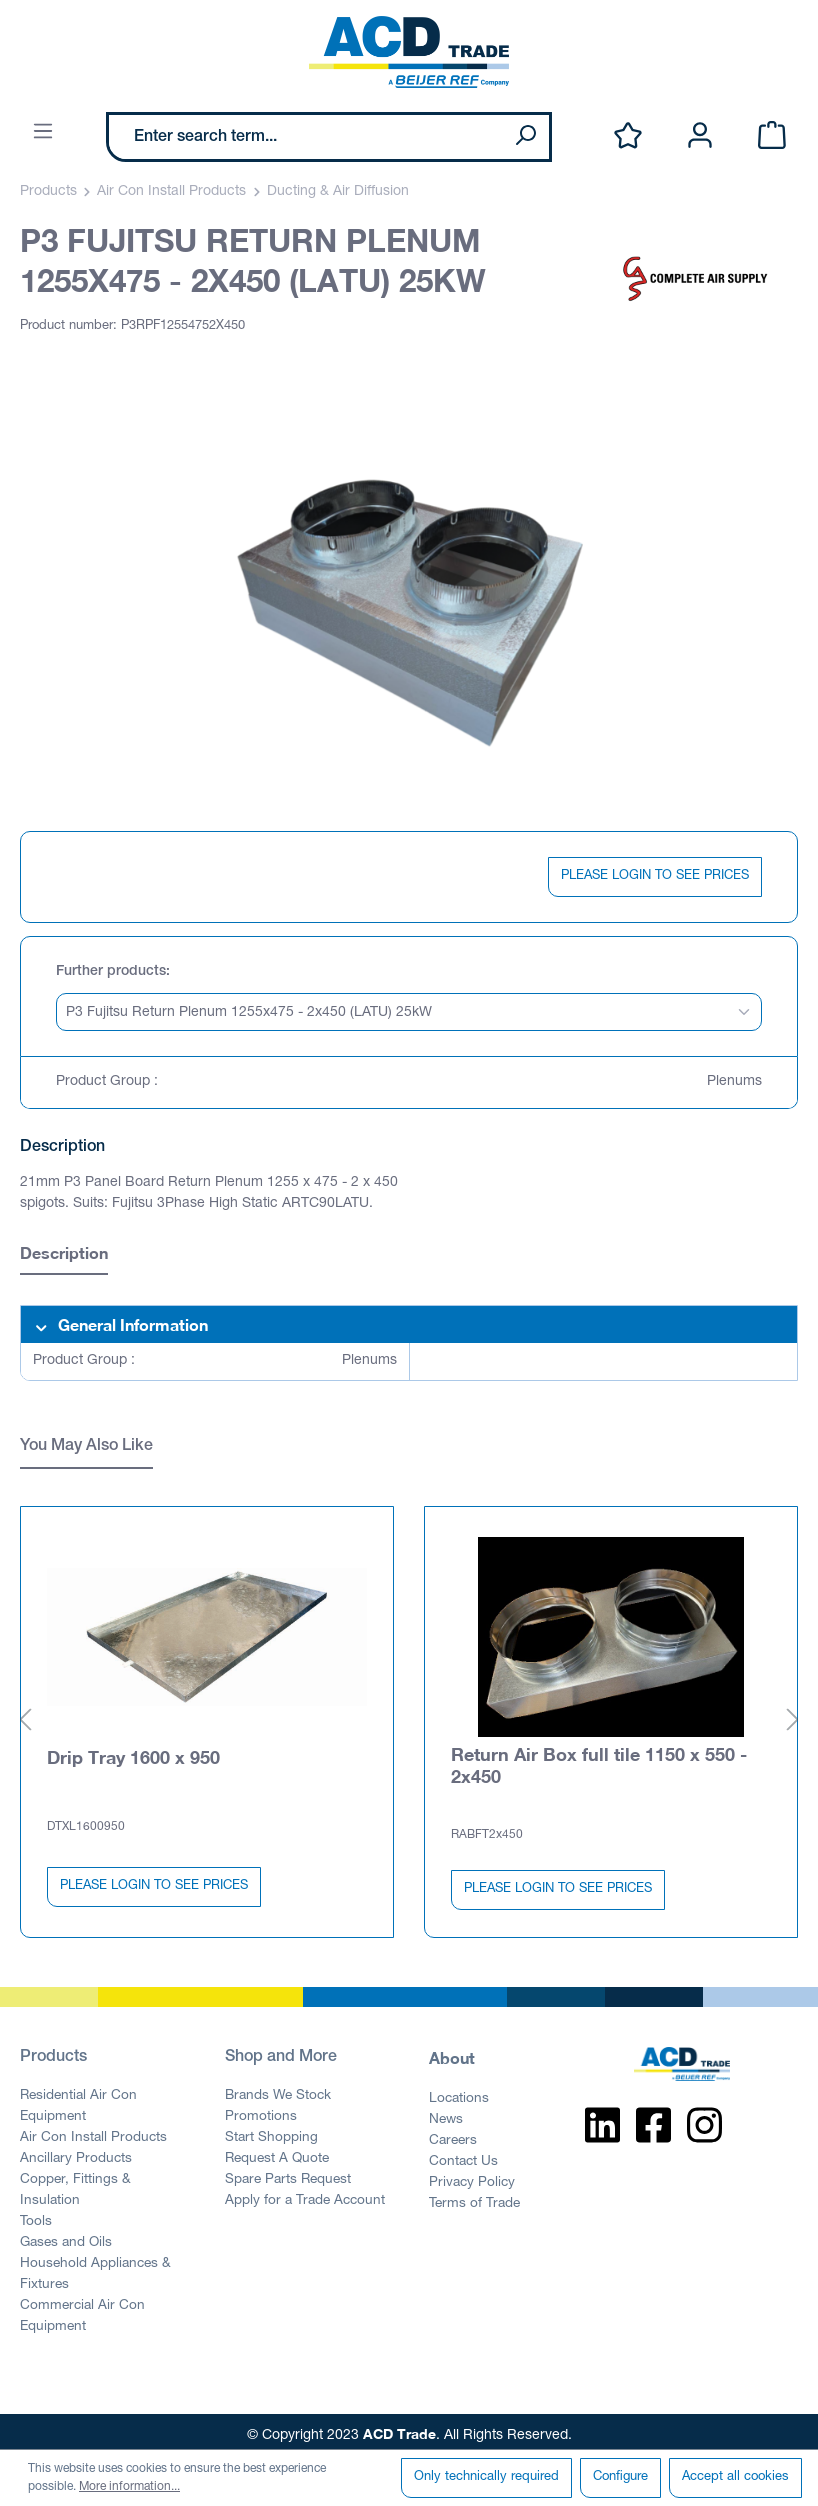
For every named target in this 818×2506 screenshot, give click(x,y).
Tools (36, 2215)
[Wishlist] (628, 136)
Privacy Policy (472, 2176)
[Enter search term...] (305, 137)
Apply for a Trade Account (305, 2194)
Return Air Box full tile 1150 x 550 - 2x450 (599, 1758)
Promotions (261, 2110)
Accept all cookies (735, 2477)
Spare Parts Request (288, 2173)
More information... (129, 2487)
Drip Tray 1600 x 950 (133, 1750)
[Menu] (43, 132)
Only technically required (486, 2477)
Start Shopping (271, 2131)
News (446, 2113)
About (452, 2050)
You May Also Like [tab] (86, 1447)
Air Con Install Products (93, 2131)
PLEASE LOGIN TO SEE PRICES (655, 876)
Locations (459, 2092)
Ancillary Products (76, 2152)
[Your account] (700, 136)
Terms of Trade (474, 2197)
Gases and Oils (66, 2236)
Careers (453, 2134)
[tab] (64, 1255)
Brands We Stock (278, 2089)
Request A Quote (277, 2152)
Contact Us (463, 2155)
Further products (111, 972)
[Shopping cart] (772, 136)
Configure (620, 2477)
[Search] (525, 137)
